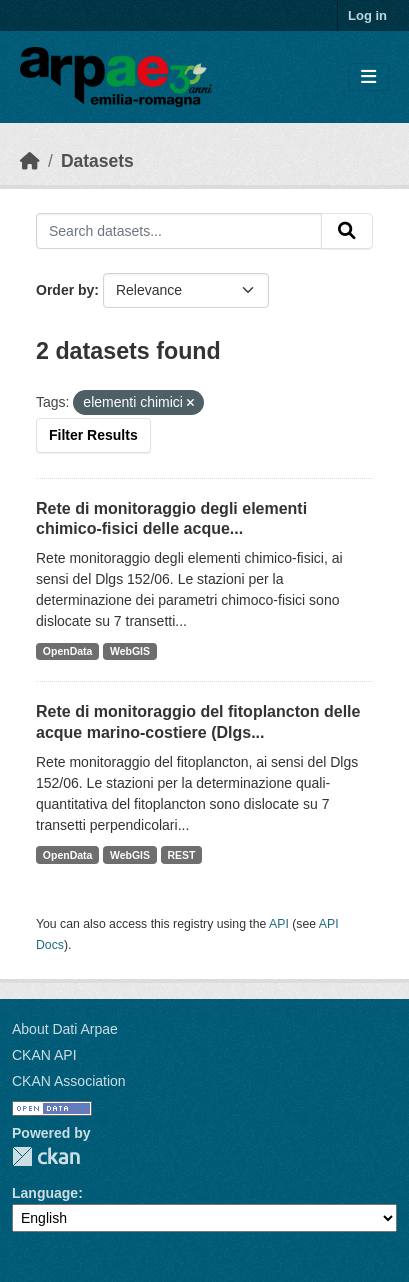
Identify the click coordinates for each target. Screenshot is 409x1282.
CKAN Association (69, 1081)
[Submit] (347, 231)
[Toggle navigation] (368, 77)
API (279, 924)
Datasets (97, 161)
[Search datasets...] (179, 231)
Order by (65, 290)
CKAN (46, 1156)
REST (182, 855)
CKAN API (44, 1055)
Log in (367, 15)
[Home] (30, 161)
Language (45, 1193)
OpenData (68, 651)
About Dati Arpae (65, 1029)
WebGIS (130, 651)
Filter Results (93, 435)
